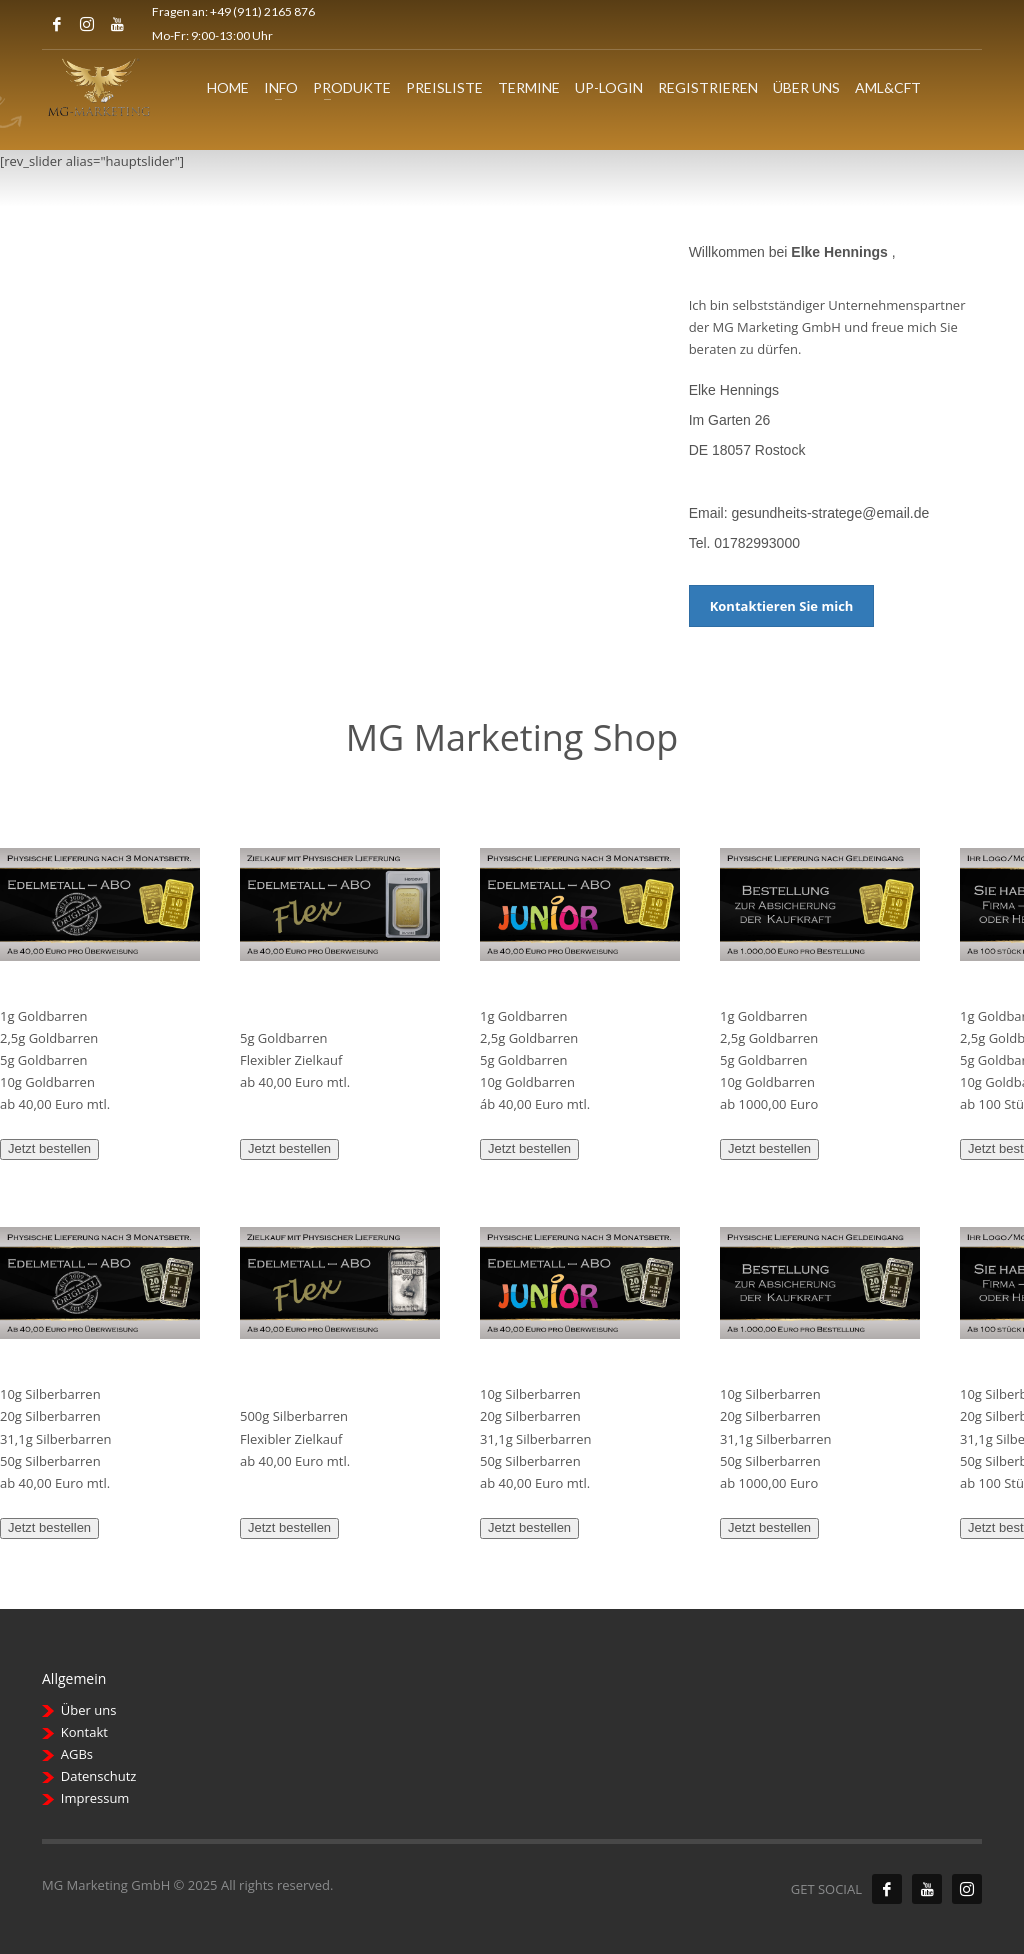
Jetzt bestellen (49, 1148)
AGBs (77, 1754)
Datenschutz (99, 1776)
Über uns (89, 1710)
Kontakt (84, 1732)
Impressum (95, 1798)
